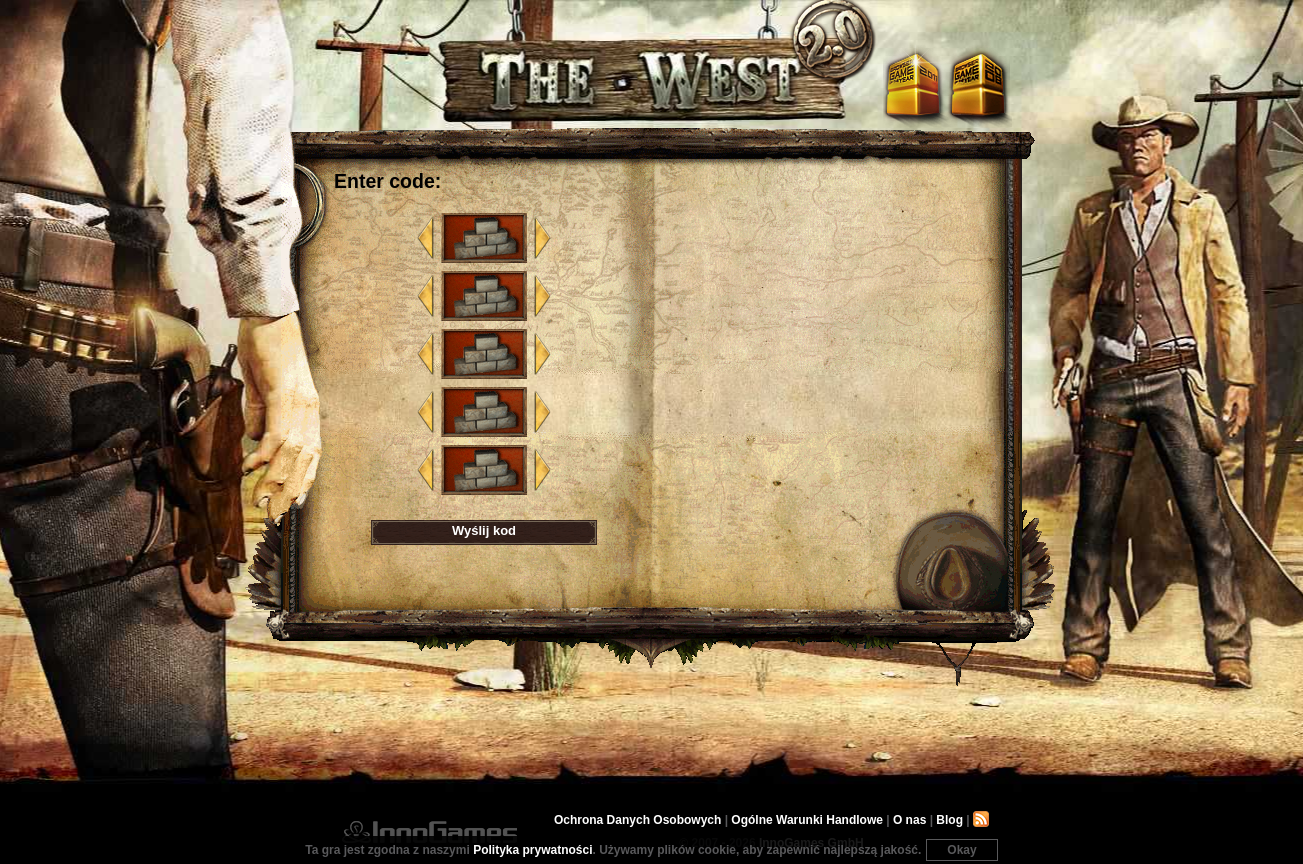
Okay (961, 850)
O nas (909, 820)
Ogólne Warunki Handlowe (807, 820)
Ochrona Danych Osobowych (637, 820)
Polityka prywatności (532, 850)
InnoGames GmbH (429, 832)
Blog (949, 820)
